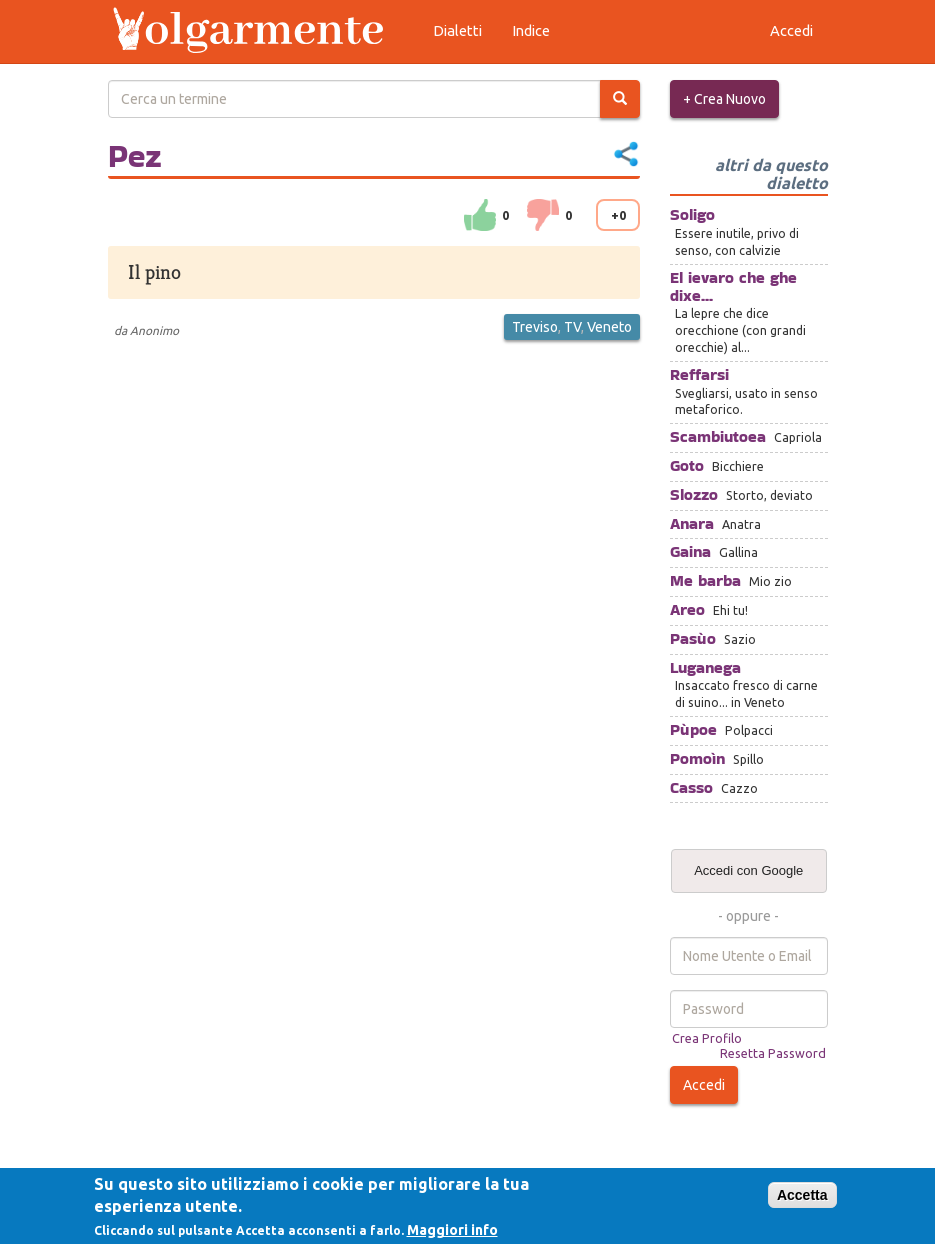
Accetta (802, 1195)
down (543, 215)
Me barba (705, 580)
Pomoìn (697, 758)
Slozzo (694, 494)
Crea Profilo (707, 1038)
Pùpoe (693, 729)
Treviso (535, 327)
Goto (687, 465)
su (480, 215)
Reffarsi (699, 374)
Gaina (690, 551)
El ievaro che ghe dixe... (733, 286)
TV (572, 327)
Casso (691, 787)
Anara (692, 523)
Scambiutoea (718, 436)
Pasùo (693, 638)
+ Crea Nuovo (724, 99)
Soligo (692, 214)
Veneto (609, 327)
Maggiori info (452, 1230)
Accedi (704, 1085)
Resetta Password (773, 1053)
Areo (687, 609)
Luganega (705, 667)
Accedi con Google (748, 870)
